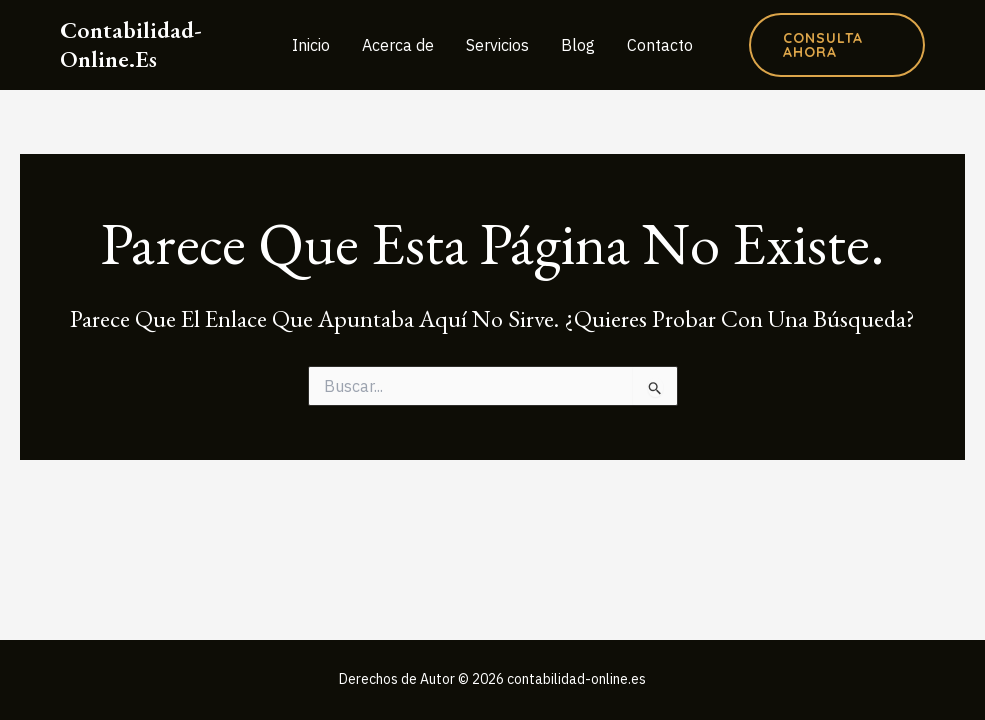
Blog (578, 45)
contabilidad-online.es (131, 44)
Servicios (497, 45)
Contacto (660, 45)
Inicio (311, 45)
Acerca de (398, 45)
